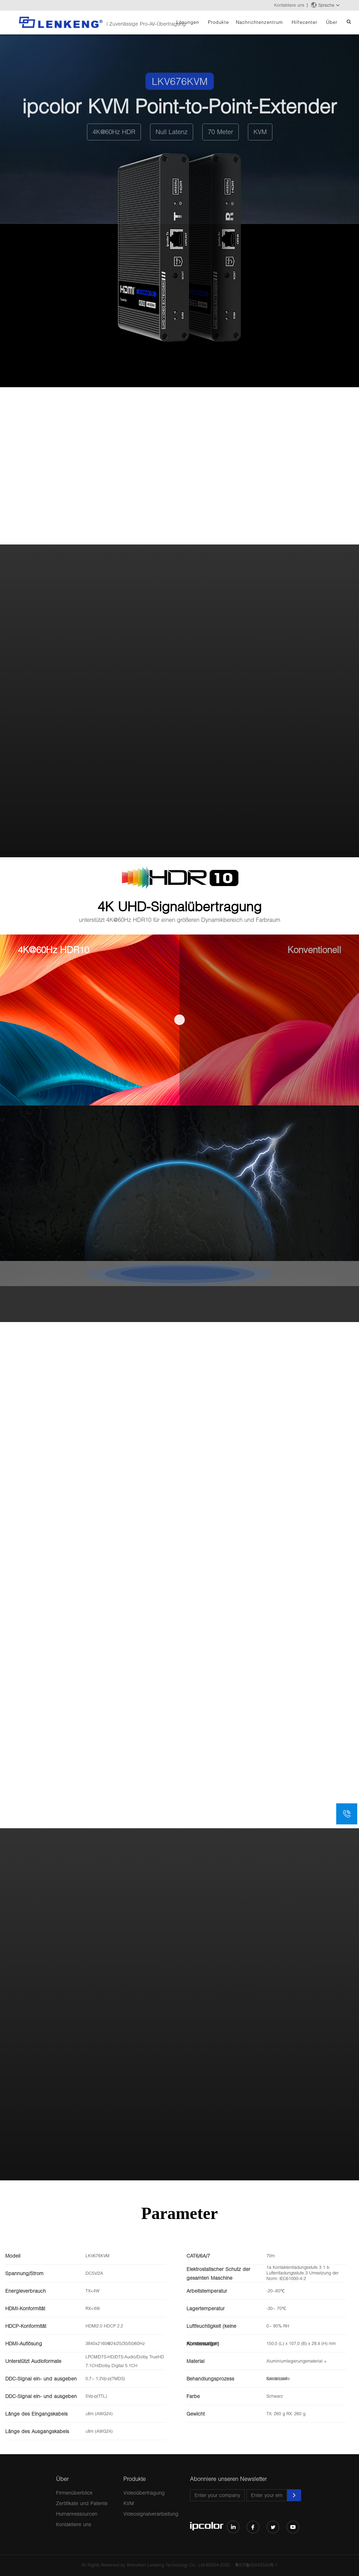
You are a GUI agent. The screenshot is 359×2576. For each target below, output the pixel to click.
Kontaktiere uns (289, 5)
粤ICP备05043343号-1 (256, 2565)
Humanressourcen (76, 2514)
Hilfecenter (304, 22)
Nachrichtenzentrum (259, 22)
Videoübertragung (144, 2493)
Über (331, 22)
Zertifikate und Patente (82, 2503)
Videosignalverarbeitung (150, 2514)
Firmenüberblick (74, 2493)
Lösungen (187, 22)
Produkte (218, 22)
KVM (128, 2503)
